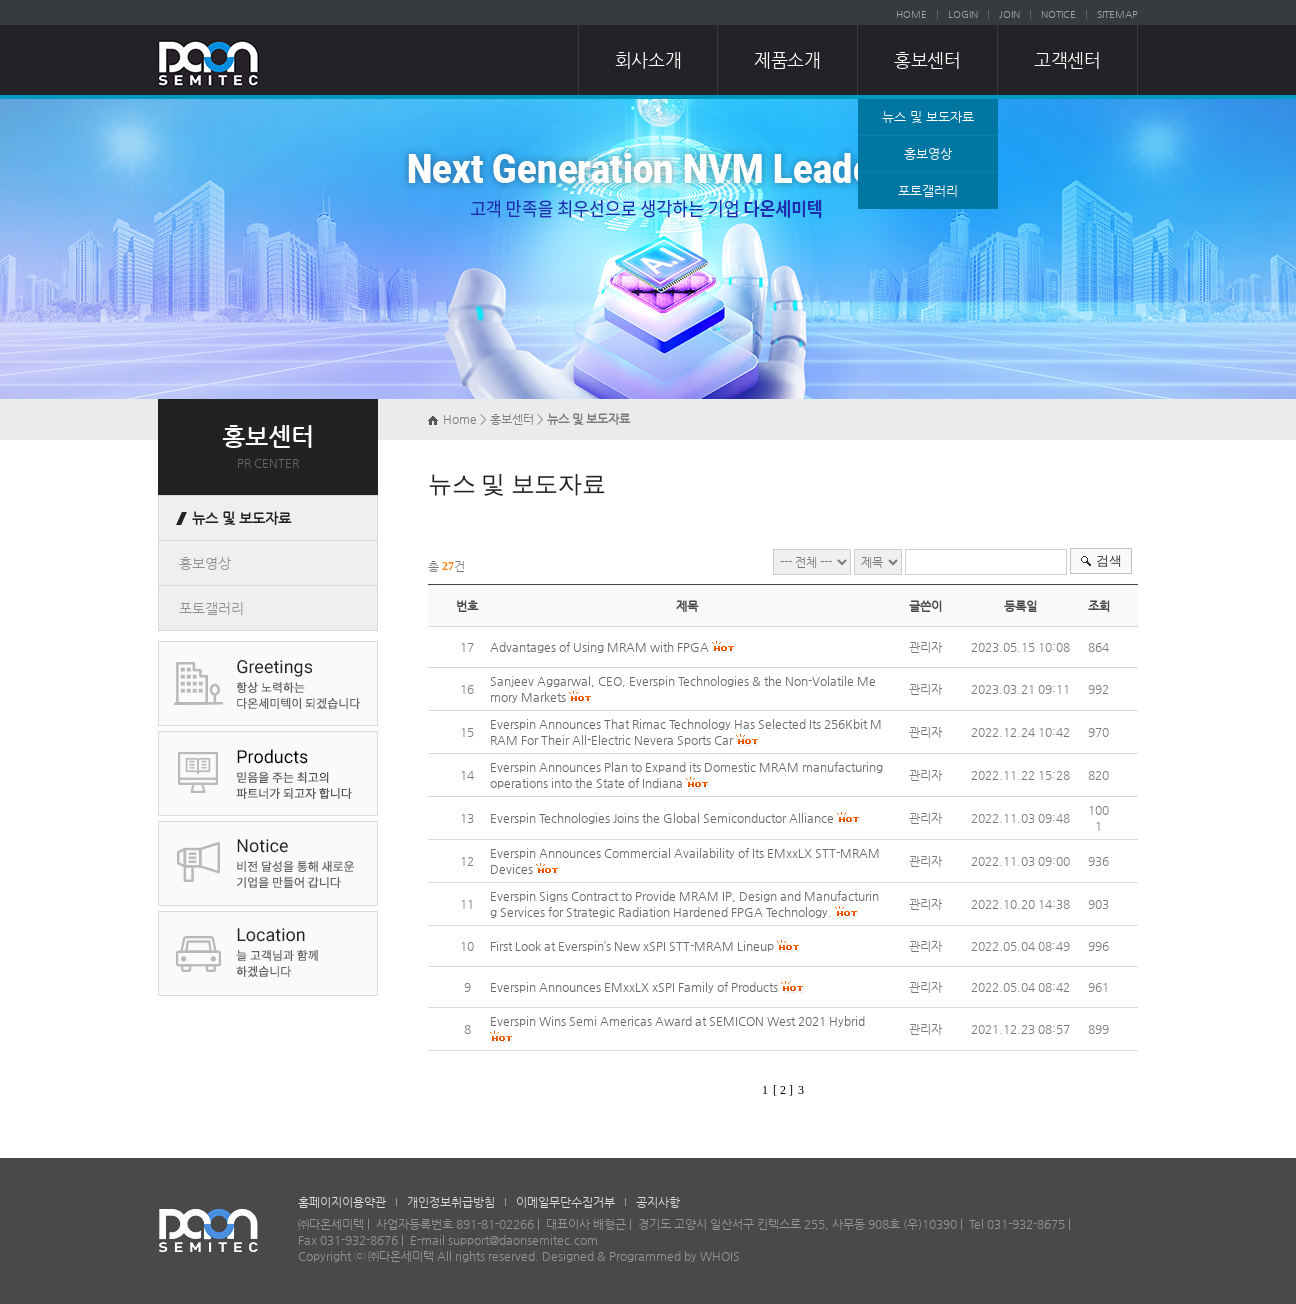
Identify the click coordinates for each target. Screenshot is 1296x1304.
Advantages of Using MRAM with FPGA (599, 647)
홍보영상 (928, 153)
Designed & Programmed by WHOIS (641, 1256)
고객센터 (1067, 59)
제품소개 (787, 59)
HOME (911, 14)
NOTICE (1058, 14)
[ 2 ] (783, 1090)
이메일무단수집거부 (565, 1202)
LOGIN (963, 14)
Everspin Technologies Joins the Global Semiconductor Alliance (662, 818)
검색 (1109, 560)
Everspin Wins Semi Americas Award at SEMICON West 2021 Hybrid (677, 1021)
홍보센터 (927, 59)
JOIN (1009, 14)
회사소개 (648, 59)
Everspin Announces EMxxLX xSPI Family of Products (634, 987)
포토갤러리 (928, 190)
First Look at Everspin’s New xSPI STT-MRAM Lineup (632, 946)
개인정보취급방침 (451, 1202)
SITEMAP (1117, 14)
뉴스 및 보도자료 (928, 116)
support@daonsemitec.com (523, 1240)
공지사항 (658, 1202)
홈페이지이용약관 (342, 1202)
